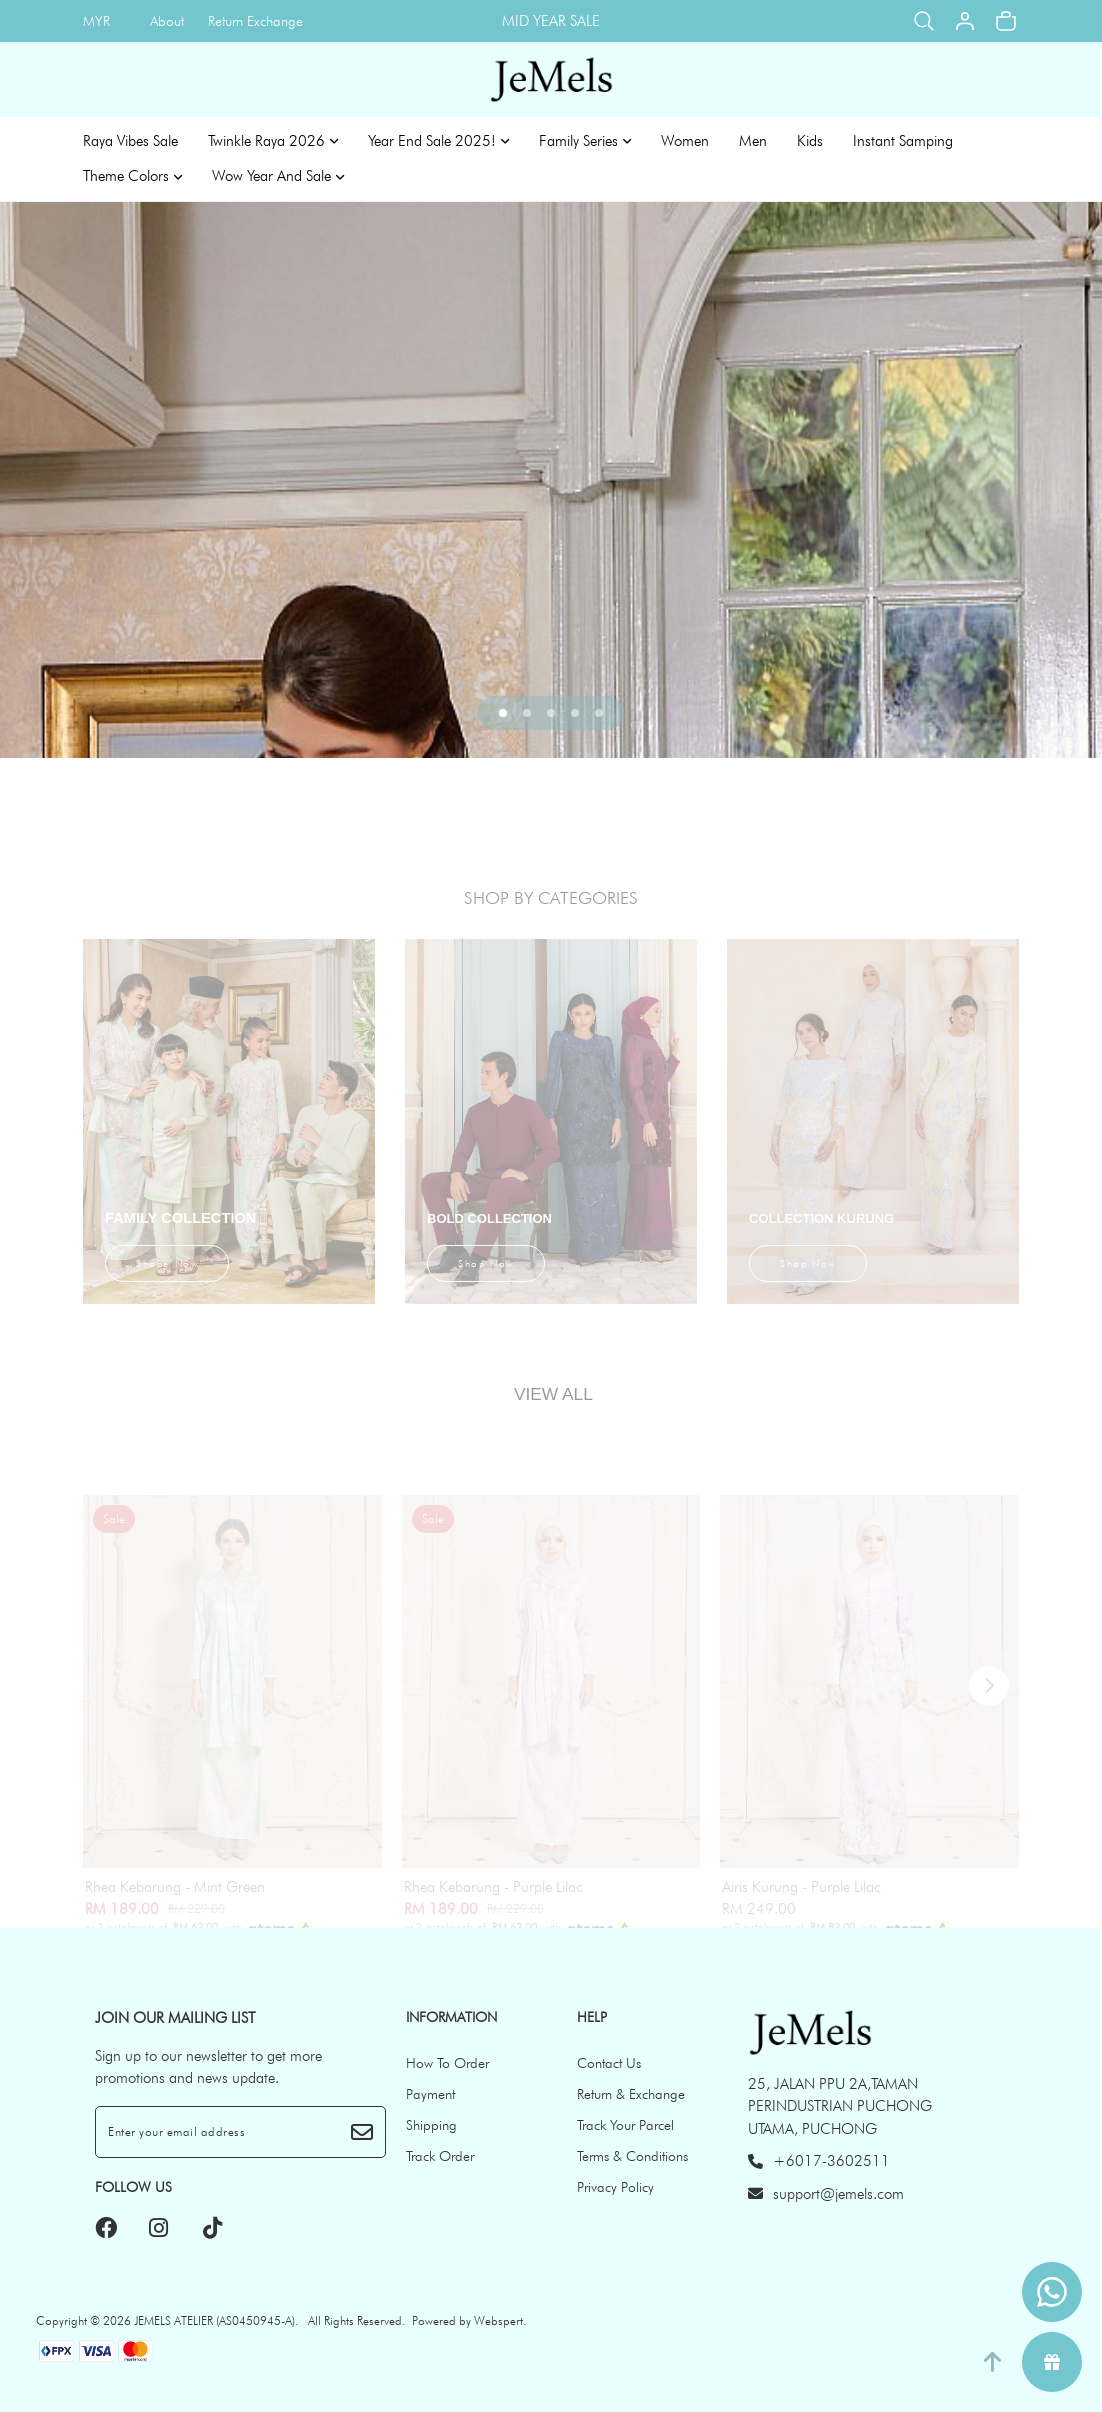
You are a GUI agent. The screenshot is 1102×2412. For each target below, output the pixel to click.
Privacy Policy (615, 2187)
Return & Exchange (631, 2094)
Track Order (440, 2156)
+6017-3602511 (819, 2161)
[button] (503, 713)
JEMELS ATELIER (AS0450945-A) (214, 2320)
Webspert (498, 2320)
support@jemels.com (826, 2194)
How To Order (447, 2063)
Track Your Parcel (625, 2125)
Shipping (431, 2125)
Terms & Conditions (632, 2156)
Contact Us (609, 2063)
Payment (430, 2094)
